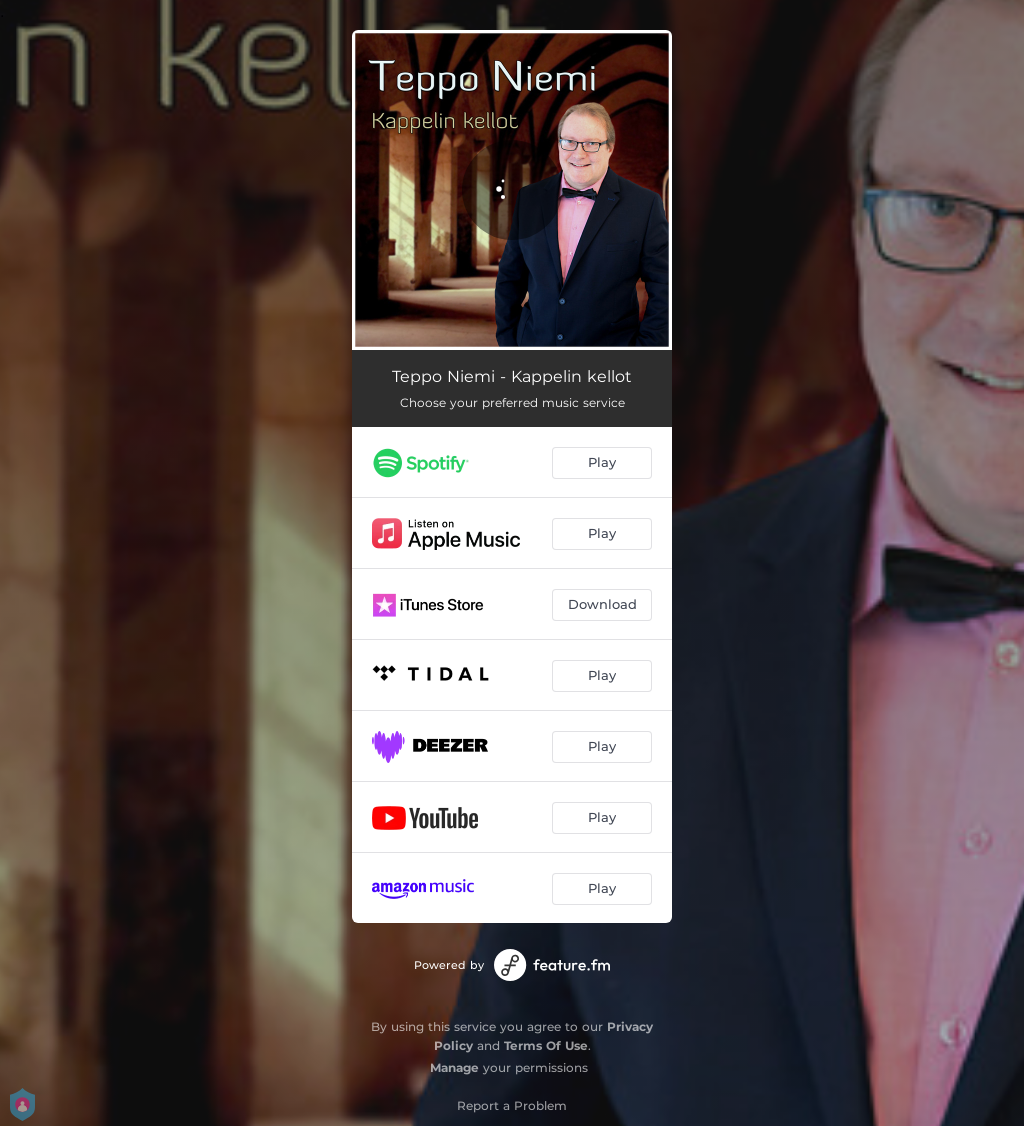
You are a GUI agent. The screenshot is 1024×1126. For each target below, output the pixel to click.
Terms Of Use (546, 1045)
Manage (454, 1067)
